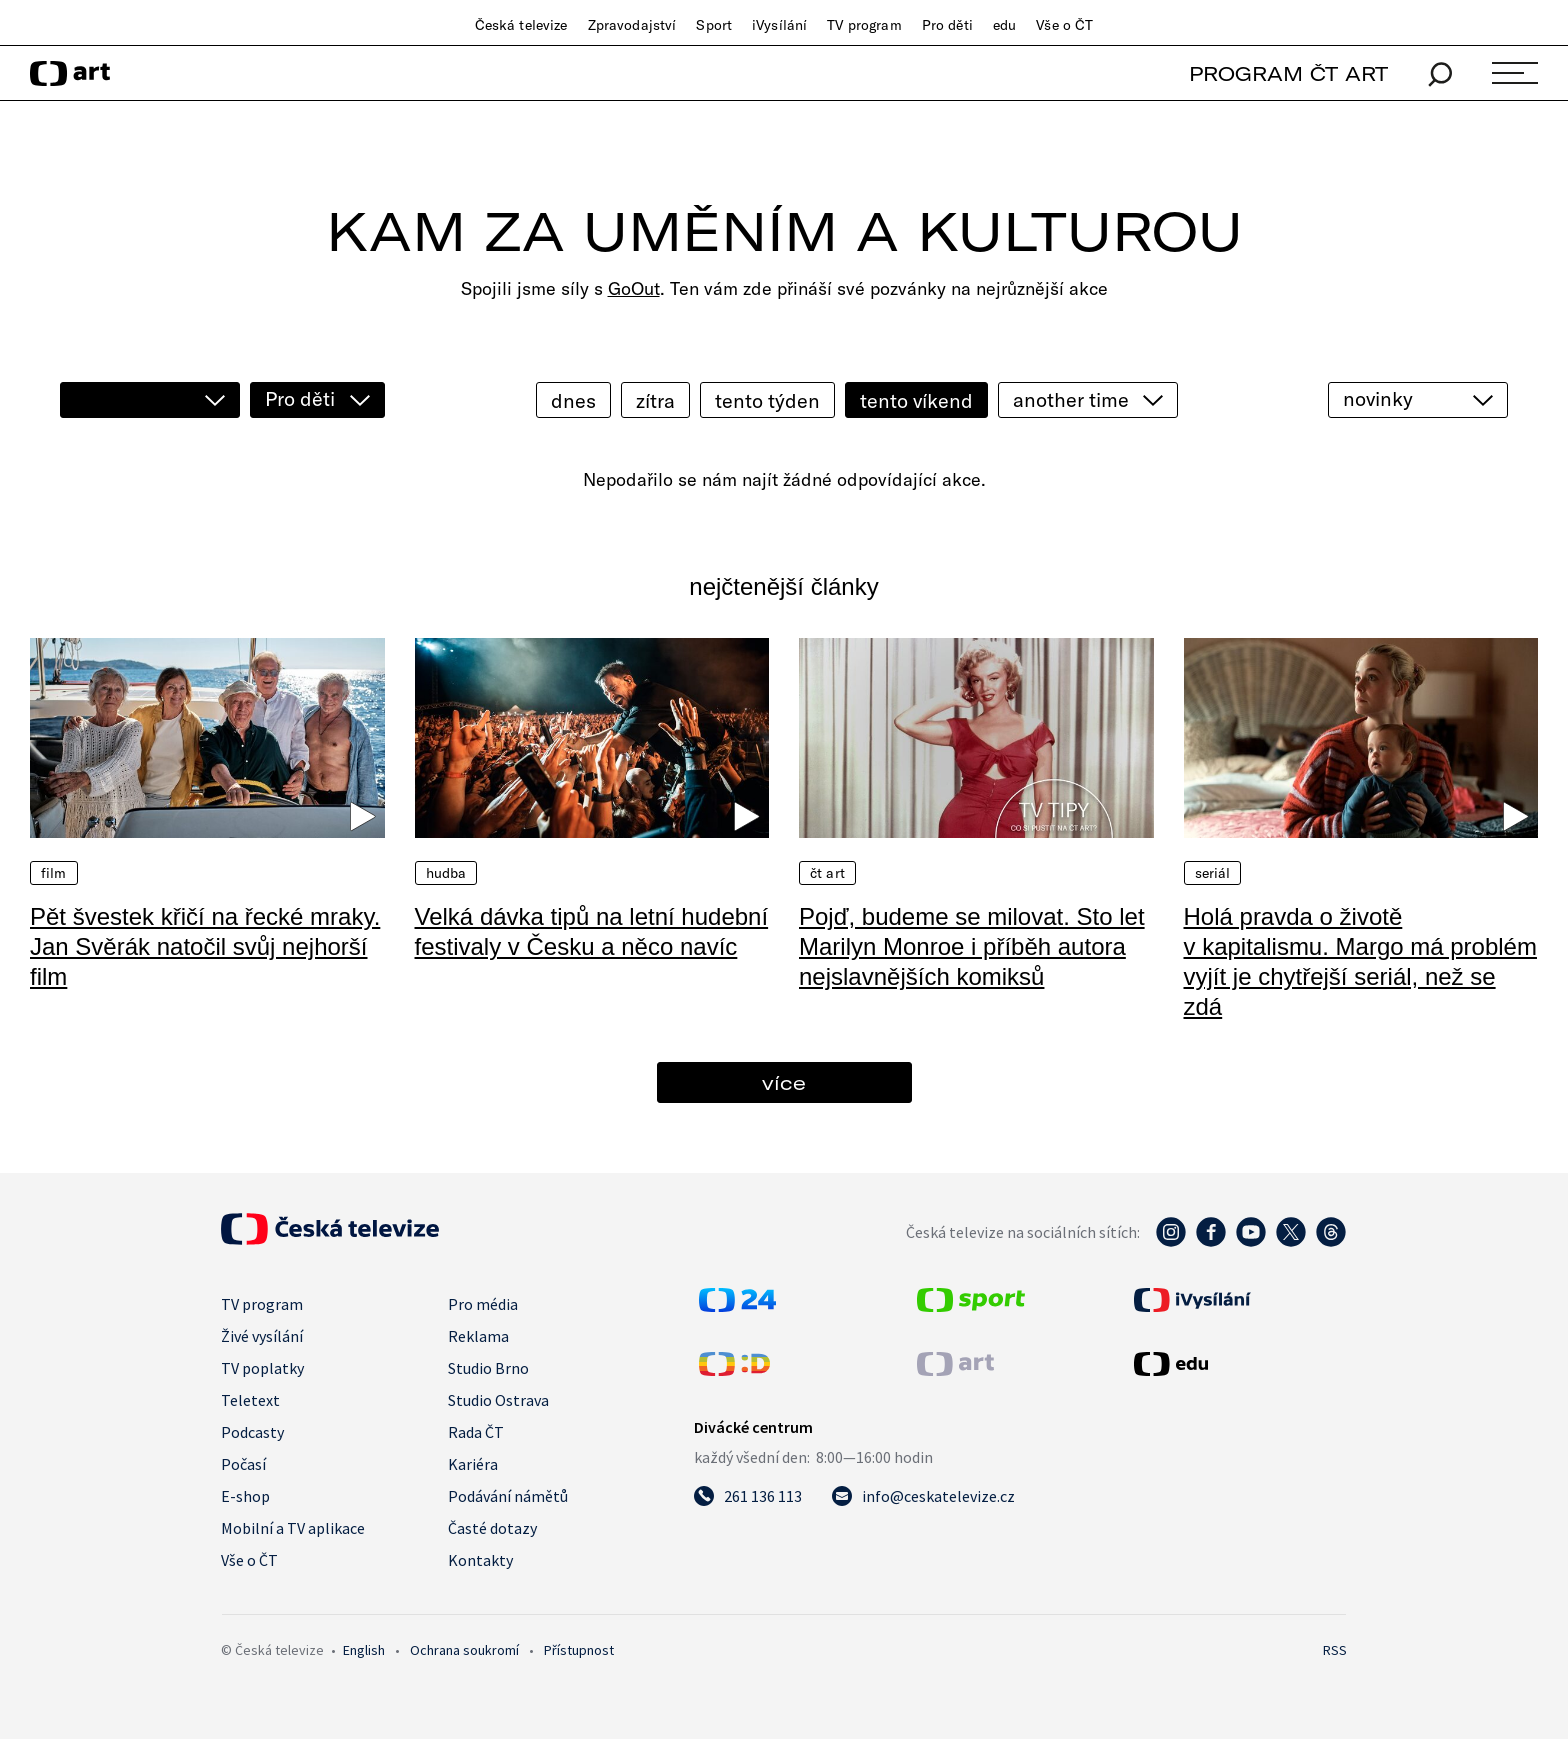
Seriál (1213, 873)
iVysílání (779, 25)
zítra (655, 400)
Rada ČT (476, 1432)
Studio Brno (488, 1368)
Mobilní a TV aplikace (293, 1528)
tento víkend (916, 400)
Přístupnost (579, 1650)
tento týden (767, 400)
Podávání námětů (508, 1496)
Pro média (483, 1304)
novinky (1378, 398)
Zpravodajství (632, 25)
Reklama (478, 1336)
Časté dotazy (492, 1528)
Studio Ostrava (498, 1400)
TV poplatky (262, 1368)
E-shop (245, 1496)
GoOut (634, 288)
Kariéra (473, 1464)
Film (54, 873)
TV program (864, 25)
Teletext (250, 1400)
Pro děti (947, 25)
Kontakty (480, 1560)
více (784, 1082)
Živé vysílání (262, 1336)
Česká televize (521, 25)
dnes (573, 400)
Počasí (243, 1464)
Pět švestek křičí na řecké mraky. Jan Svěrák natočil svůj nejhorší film (205, 946)
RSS (1335, 1650)
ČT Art (827, 873)
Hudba (446, 873)
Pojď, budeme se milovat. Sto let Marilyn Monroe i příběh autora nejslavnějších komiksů (972, 946)
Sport (714, 25)
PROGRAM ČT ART (1288, 73)
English (364, 1650)
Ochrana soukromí (464, 1650)
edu (1004, 25)
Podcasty (252, 1432)
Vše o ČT (1064, 25)
